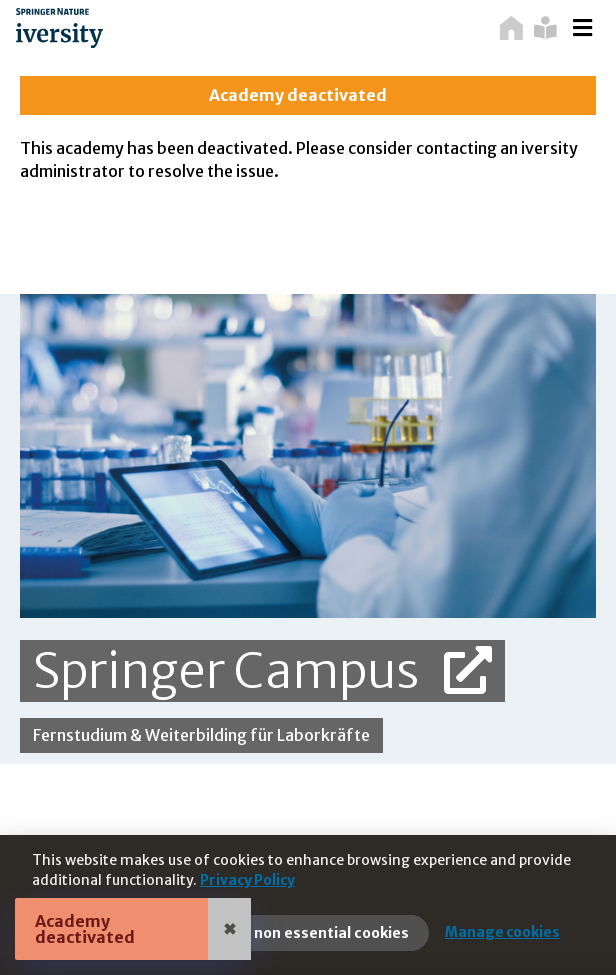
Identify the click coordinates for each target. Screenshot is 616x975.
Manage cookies (502, 932)
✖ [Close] (229, 929)
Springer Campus (262, 671)
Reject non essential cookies (307, 933)
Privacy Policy (247, 880)
